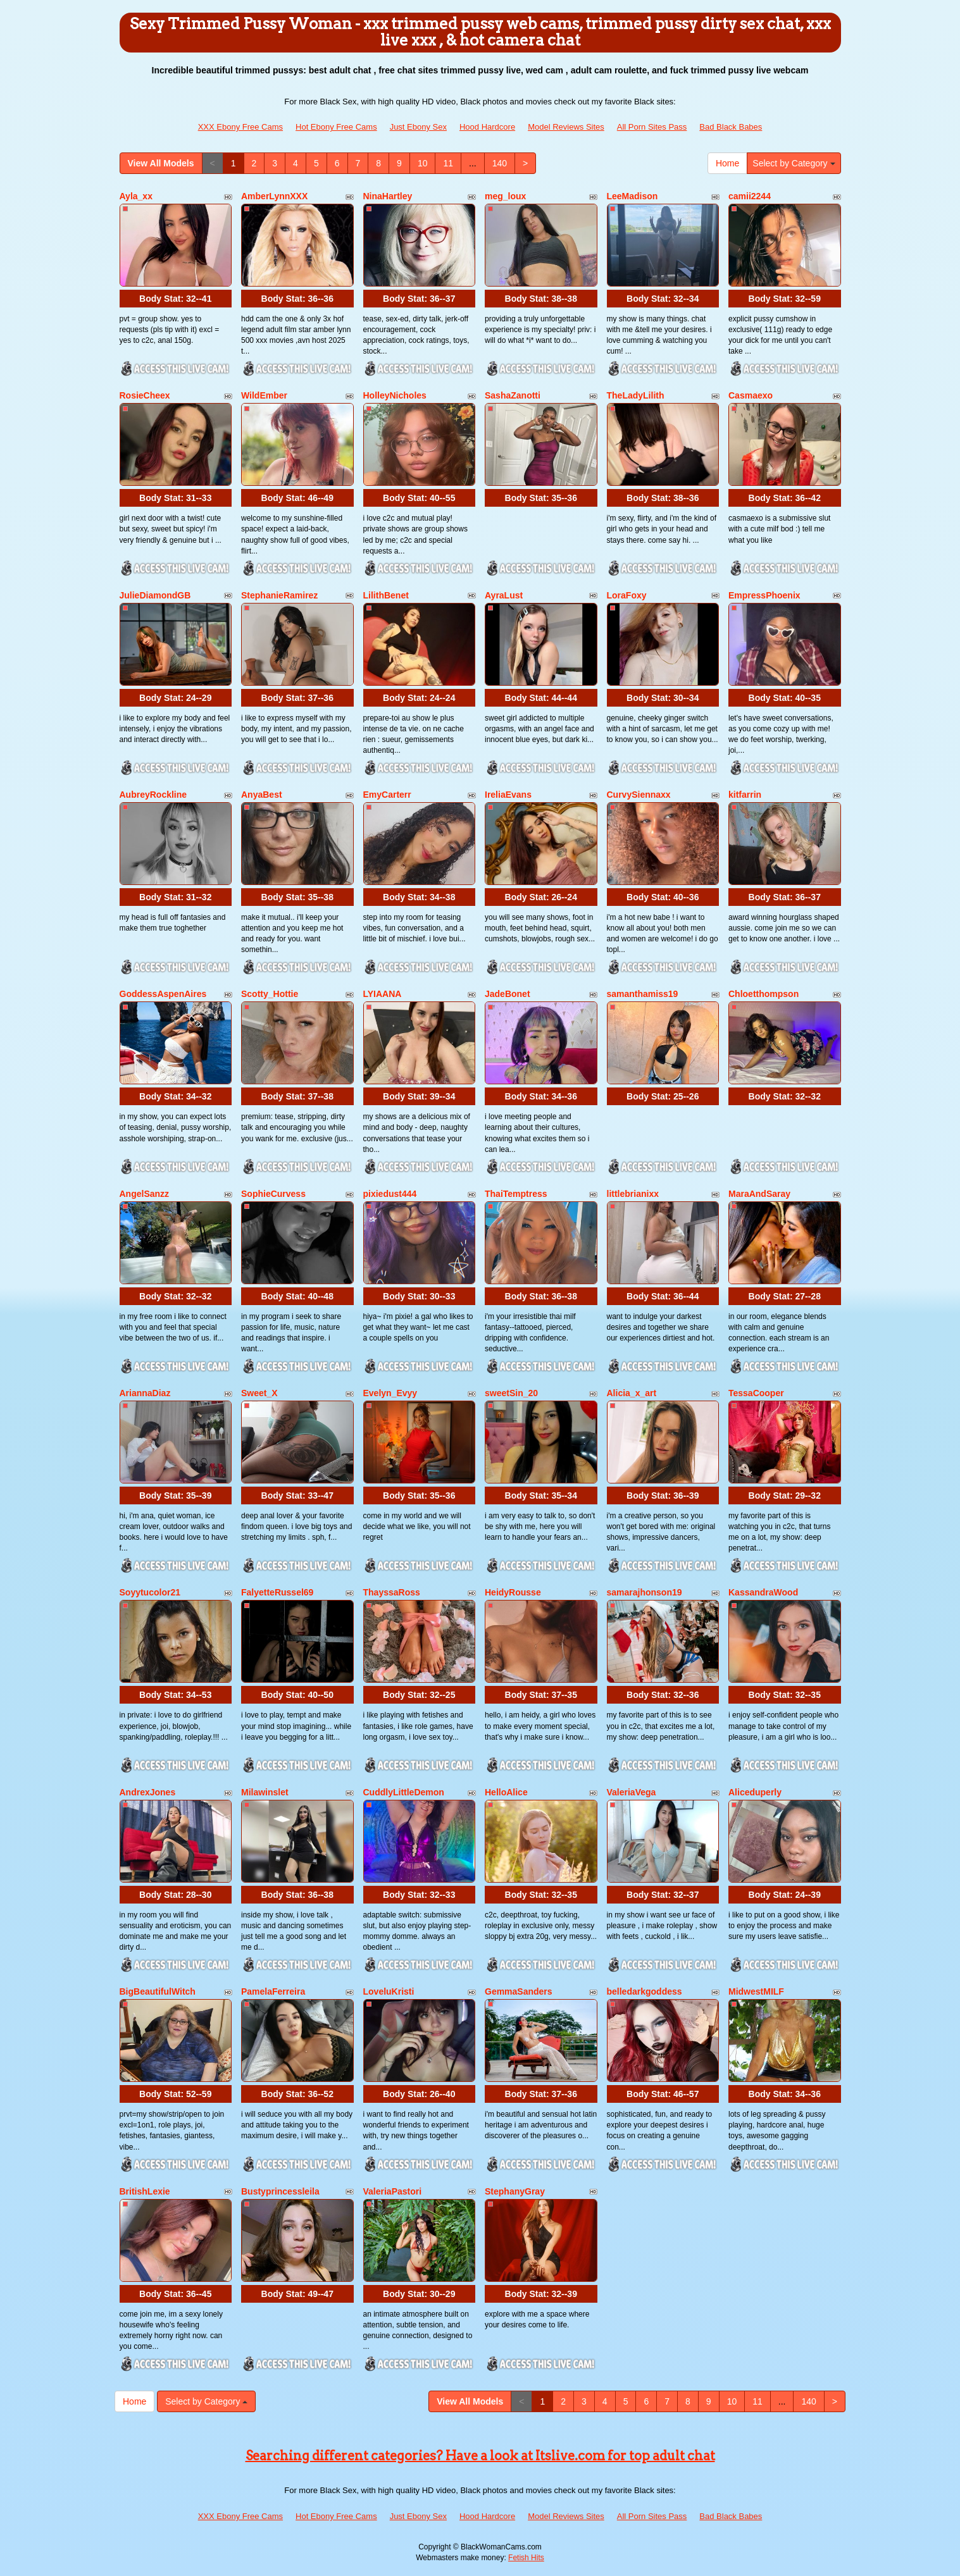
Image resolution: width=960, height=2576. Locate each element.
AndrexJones (148, 1792)
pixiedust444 (390, 1194)
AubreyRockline (153, 795)
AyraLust (504, 595)
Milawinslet (265, 1792)
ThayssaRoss (391, 1592)
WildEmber (264, 395)
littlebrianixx (633, 1194)
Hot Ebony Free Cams (336, 127)
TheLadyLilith (635, 395)
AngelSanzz (145, 1194)
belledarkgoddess (644, 1991)
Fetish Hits (526, 2557)
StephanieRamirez (279, 595)
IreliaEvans (508, 795)
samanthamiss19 (642, 994)
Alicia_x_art (632, 1393)
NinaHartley (388, 196)
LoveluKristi (389, 1991)
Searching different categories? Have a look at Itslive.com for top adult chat (480, 2455)
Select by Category (793, 163)
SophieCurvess (273, 1194)
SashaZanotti (512, 395)
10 (423, 163)
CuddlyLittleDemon (403, 1792)
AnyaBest (261, 795)
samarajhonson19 (644, 1592)
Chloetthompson (763, 994)
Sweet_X (259, 1393)
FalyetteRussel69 (277, 1592)
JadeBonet (507, 994)
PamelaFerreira (273, 1991)
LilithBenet (386, 595)
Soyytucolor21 (150, 1592)
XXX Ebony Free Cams (240, 127)
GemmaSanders (518, 1991)
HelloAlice (506, 1792)
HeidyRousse (513, 1592)
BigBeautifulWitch (158, 1991)
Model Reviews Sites (566, 127)
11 (448, 163)
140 (499, 163)
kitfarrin (744, 795)
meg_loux (505, 196)
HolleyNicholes (395, 395)
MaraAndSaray (759, 1194)
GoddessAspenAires (163, 994)
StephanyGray (515, 2191)
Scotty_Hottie (269, 994)
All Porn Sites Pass (652, 127)
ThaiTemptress (516, 1194)
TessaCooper (756, 1393)
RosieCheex (145, 395)
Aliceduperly (755, 1792)
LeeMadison (632, 196)
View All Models (161, 163)
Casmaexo (750, 395)
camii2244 (749, 196)
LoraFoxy (627, 595)
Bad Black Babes (730, 127)
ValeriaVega (631, 1792)
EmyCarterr (387, 795)
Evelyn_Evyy (390, 1393)
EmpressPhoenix (764, 595)
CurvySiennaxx (639, 795)
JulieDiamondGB (155, 595)
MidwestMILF (756, 1991)
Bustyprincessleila (280, 2191)
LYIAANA (382, 994)
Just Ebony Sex (418, 127)
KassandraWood (763, 1592)
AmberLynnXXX (274, 196)
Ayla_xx (136, 196)
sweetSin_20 (511, 1393)
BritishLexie (145, 2191)
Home (727, 163)
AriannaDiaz (145, 1393)
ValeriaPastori (392, 2191)
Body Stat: (175, 299)
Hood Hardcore (487, 127)
